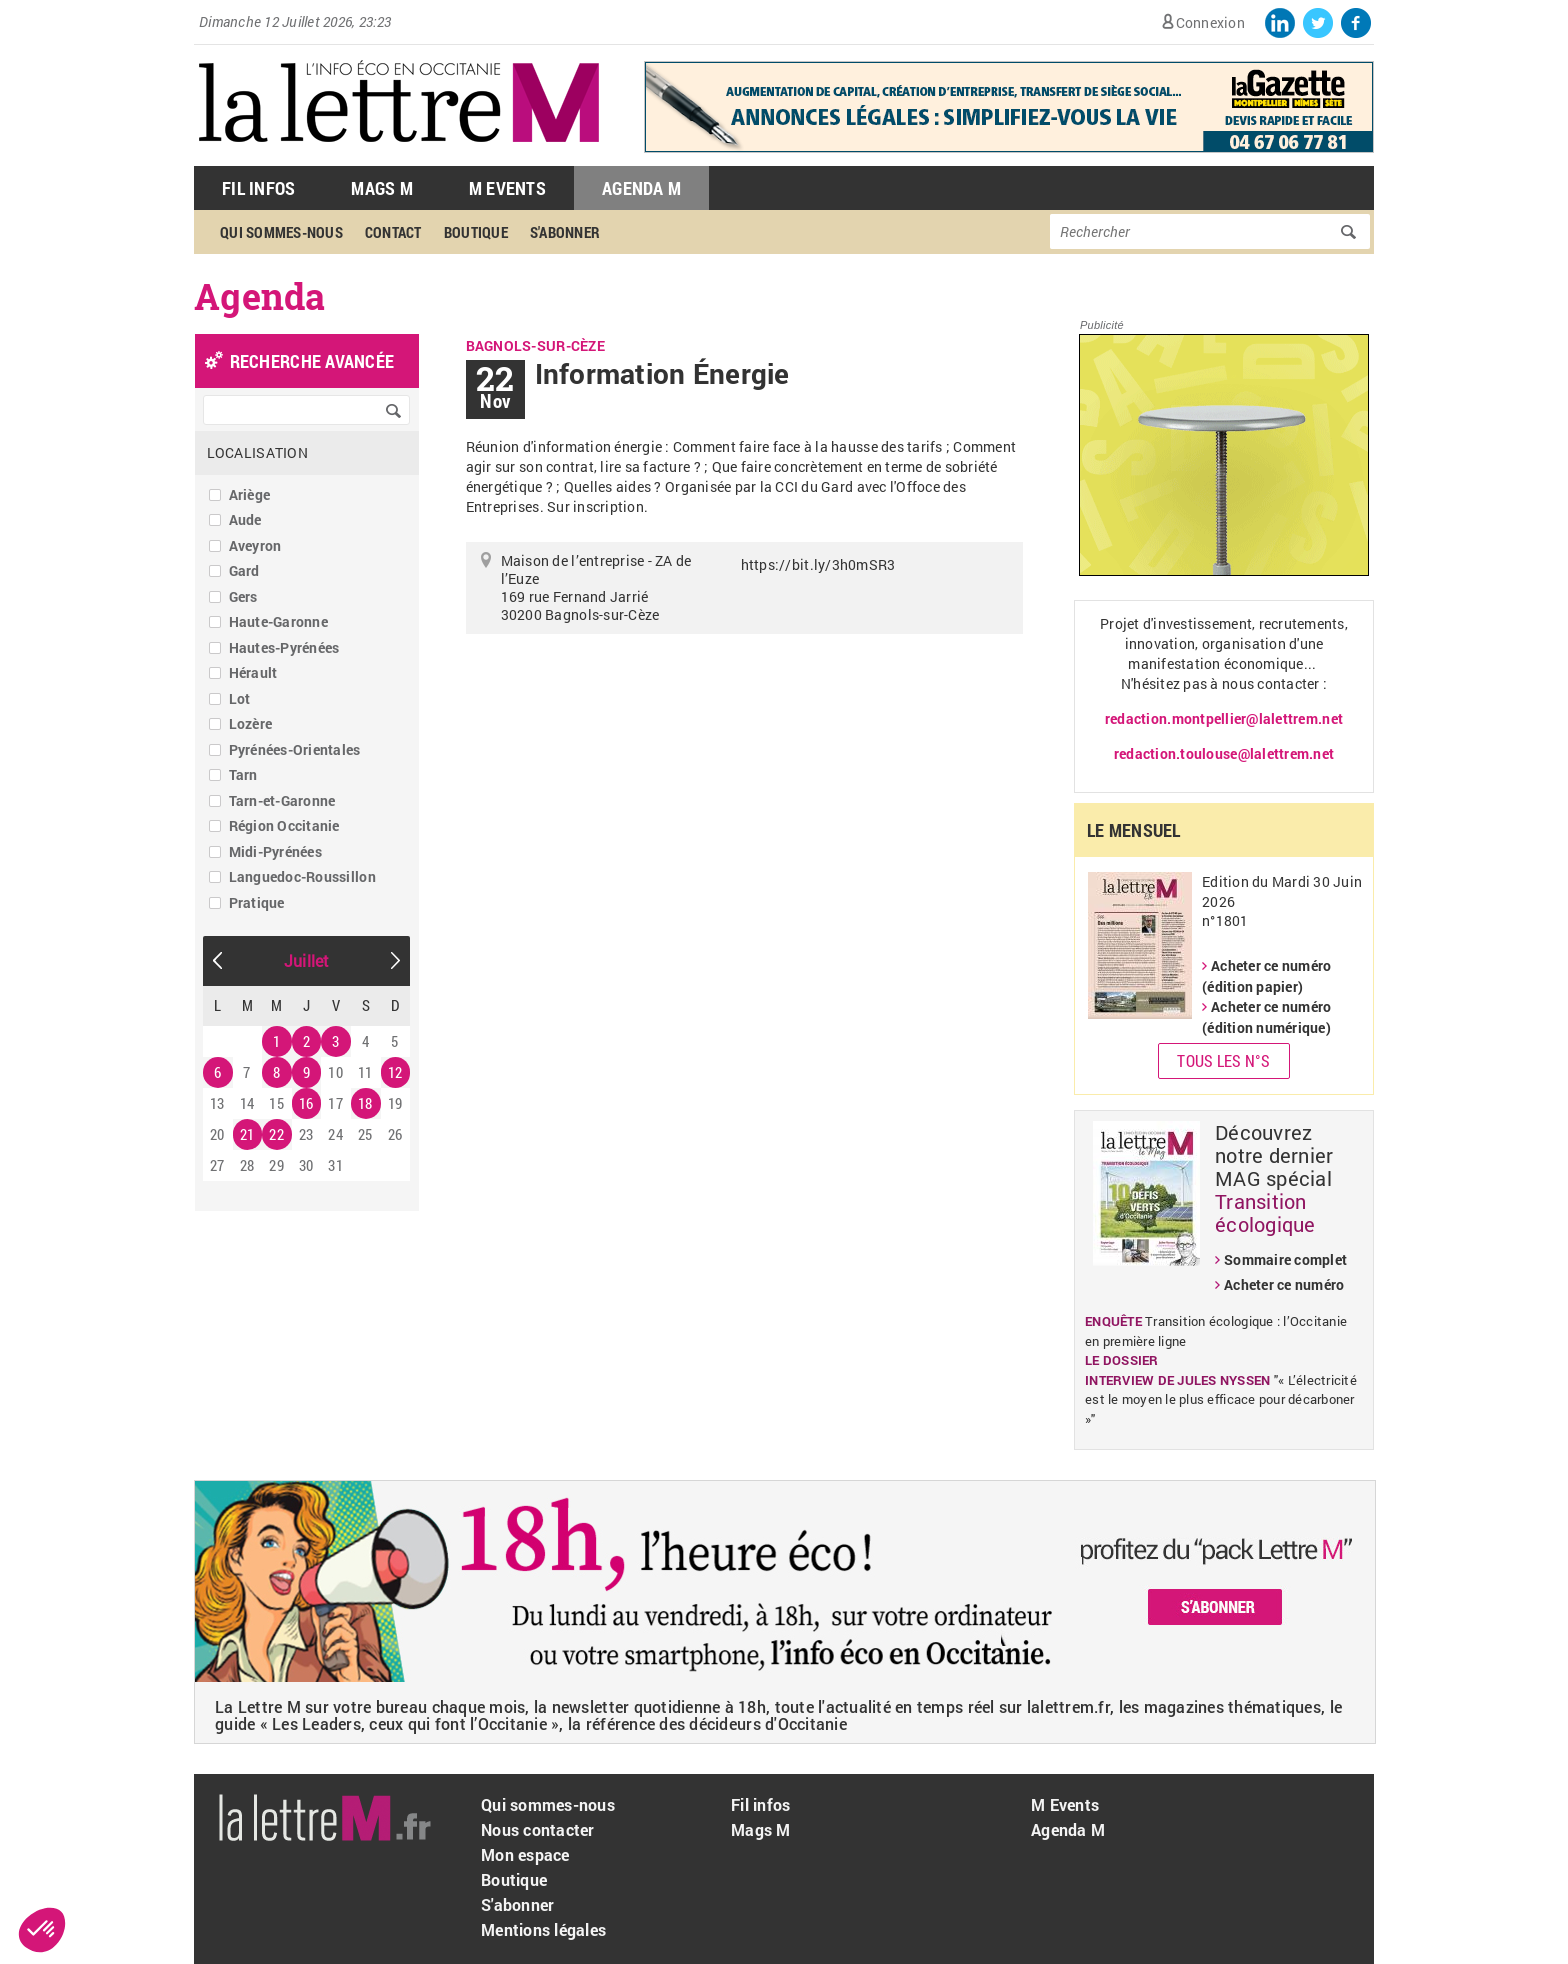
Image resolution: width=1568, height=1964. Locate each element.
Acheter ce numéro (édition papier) (1266, 976)
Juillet (307, 960)
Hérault (253, 672)
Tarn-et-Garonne (282, 800)
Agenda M (641, 188)
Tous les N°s (1223, 1060)
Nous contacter (538, 1829)
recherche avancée (312, 361)
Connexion (1210, 22)
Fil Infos (258, 188)
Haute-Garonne (278, 621)
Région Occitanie (284, 825)
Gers (243, 596)
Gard (244, 570)
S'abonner (565, 232)
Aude (245, 519)
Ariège (250, 494)
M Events (507, 188)
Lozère (251, 723)
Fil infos (760, 1804)
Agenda (260, 296)
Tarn (243, 774)
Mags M (382, 188)
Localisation (257, 452)
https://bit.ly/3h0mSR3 (818, 564)
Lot (240, 698)
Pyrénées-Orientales (295, 749)
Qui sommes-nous (281, 232)
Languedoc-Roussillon (302, 876)
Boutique (476, 232)
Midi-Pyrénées (275, 851)
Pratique (257, 902)
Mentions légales (543, 1929)
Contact (393, 232)
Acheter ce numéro (1284, 1284)
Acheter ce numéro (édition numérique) (1266, 1017)
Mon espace (525, 1854)
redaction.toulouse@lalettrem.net (1224, 753)
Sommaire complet (1285, 1259)
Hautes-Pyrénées (284, 647)
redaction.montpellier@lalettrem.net (1224, 718)
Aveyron (255, 545)
